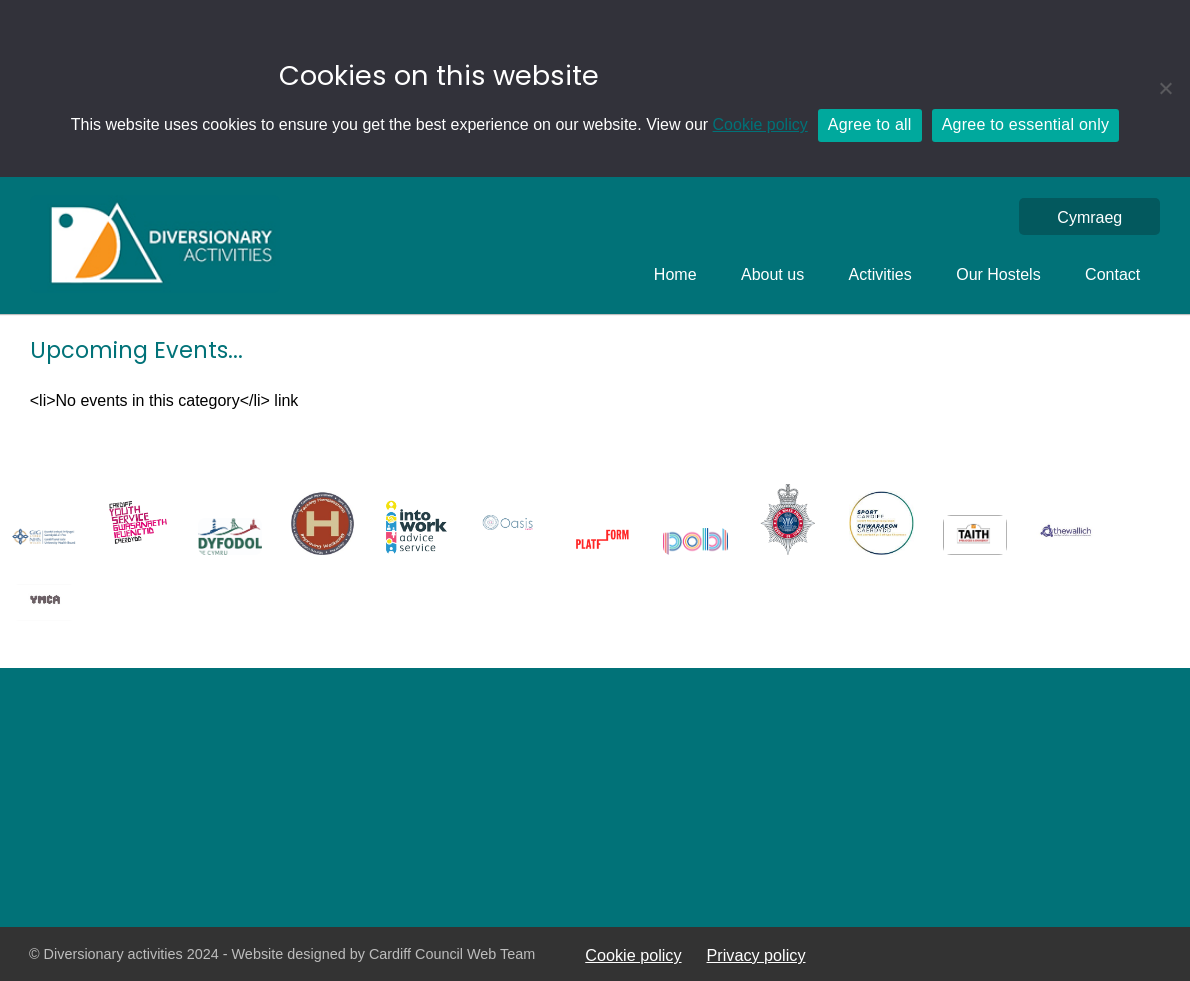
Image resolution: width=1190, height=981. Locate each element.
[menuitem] (1089, 217)
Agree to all (870, 124)
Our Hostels (998, 274)
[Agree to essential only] (1165, 88)
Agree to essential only (1026, 124)
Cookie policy (760, 124)
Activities (880, 274)
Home (675, 274)
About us (772, 274)
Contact (1112, 274)
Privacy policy (756, 955)
